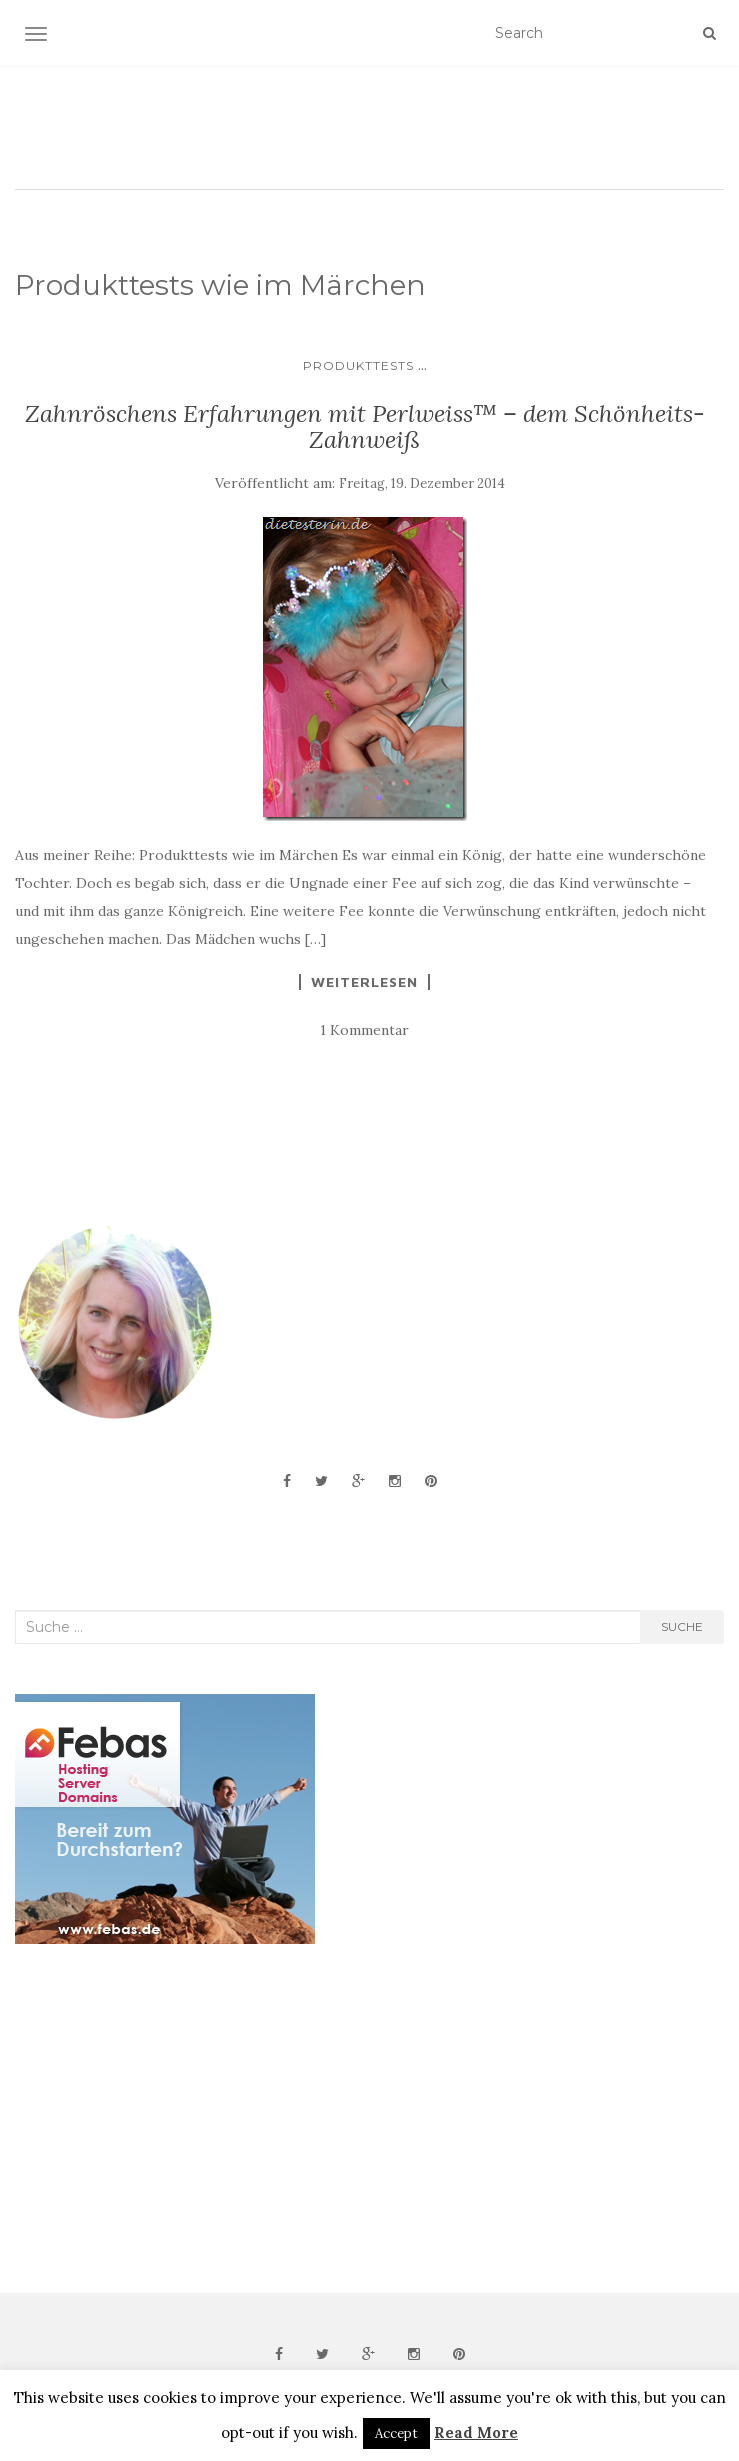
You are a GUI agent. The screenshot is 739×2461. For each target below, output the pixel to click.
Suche (682, 1626)
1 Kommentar (364, 1030)
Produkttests (358, 365)
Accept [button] (396, 2433)
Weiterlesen (364, 982)
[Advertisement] (165, 2119)
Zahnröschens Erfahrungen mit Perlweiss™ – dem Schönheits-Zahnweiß (365, 426)
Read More (476, 2432)
